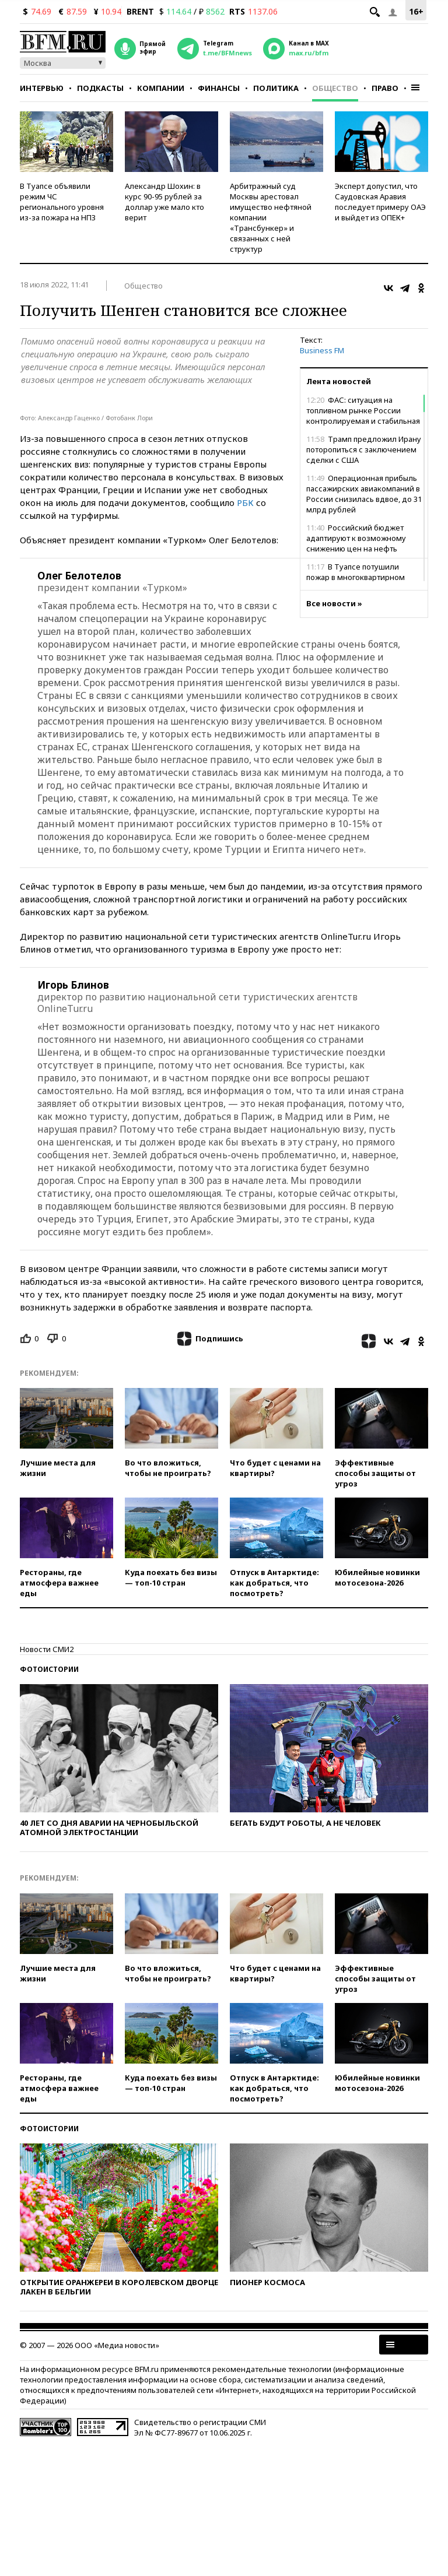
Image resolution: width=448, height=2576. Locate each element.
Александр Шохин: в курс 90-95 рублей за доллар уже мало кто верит (164, 202)
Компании (160, 88)
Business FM (322, 350)
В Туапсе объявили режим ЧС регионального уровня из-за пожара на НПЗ (62, 202)
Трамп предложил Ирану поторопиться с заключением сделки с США (363, 449)
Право (385, 88)
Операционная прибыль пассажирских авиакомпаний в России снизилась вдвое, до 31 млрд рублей (364, 494)
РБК (245, 502)
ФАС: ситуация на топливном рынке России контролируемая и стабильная (363, 410)
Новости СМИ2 (47, 1649)
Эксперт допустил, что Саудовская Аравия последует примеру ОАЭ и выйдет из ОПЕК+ (380, 202)
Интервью (42, 88)
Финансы (219, 88)
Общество (335, 88)
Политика (276, 88)
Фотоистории (49, 1669)
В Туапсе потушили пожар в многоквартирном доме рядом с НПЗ (355, 577)
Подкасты (100, 88)
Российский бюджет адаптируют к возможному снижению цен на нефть (356, 538)
